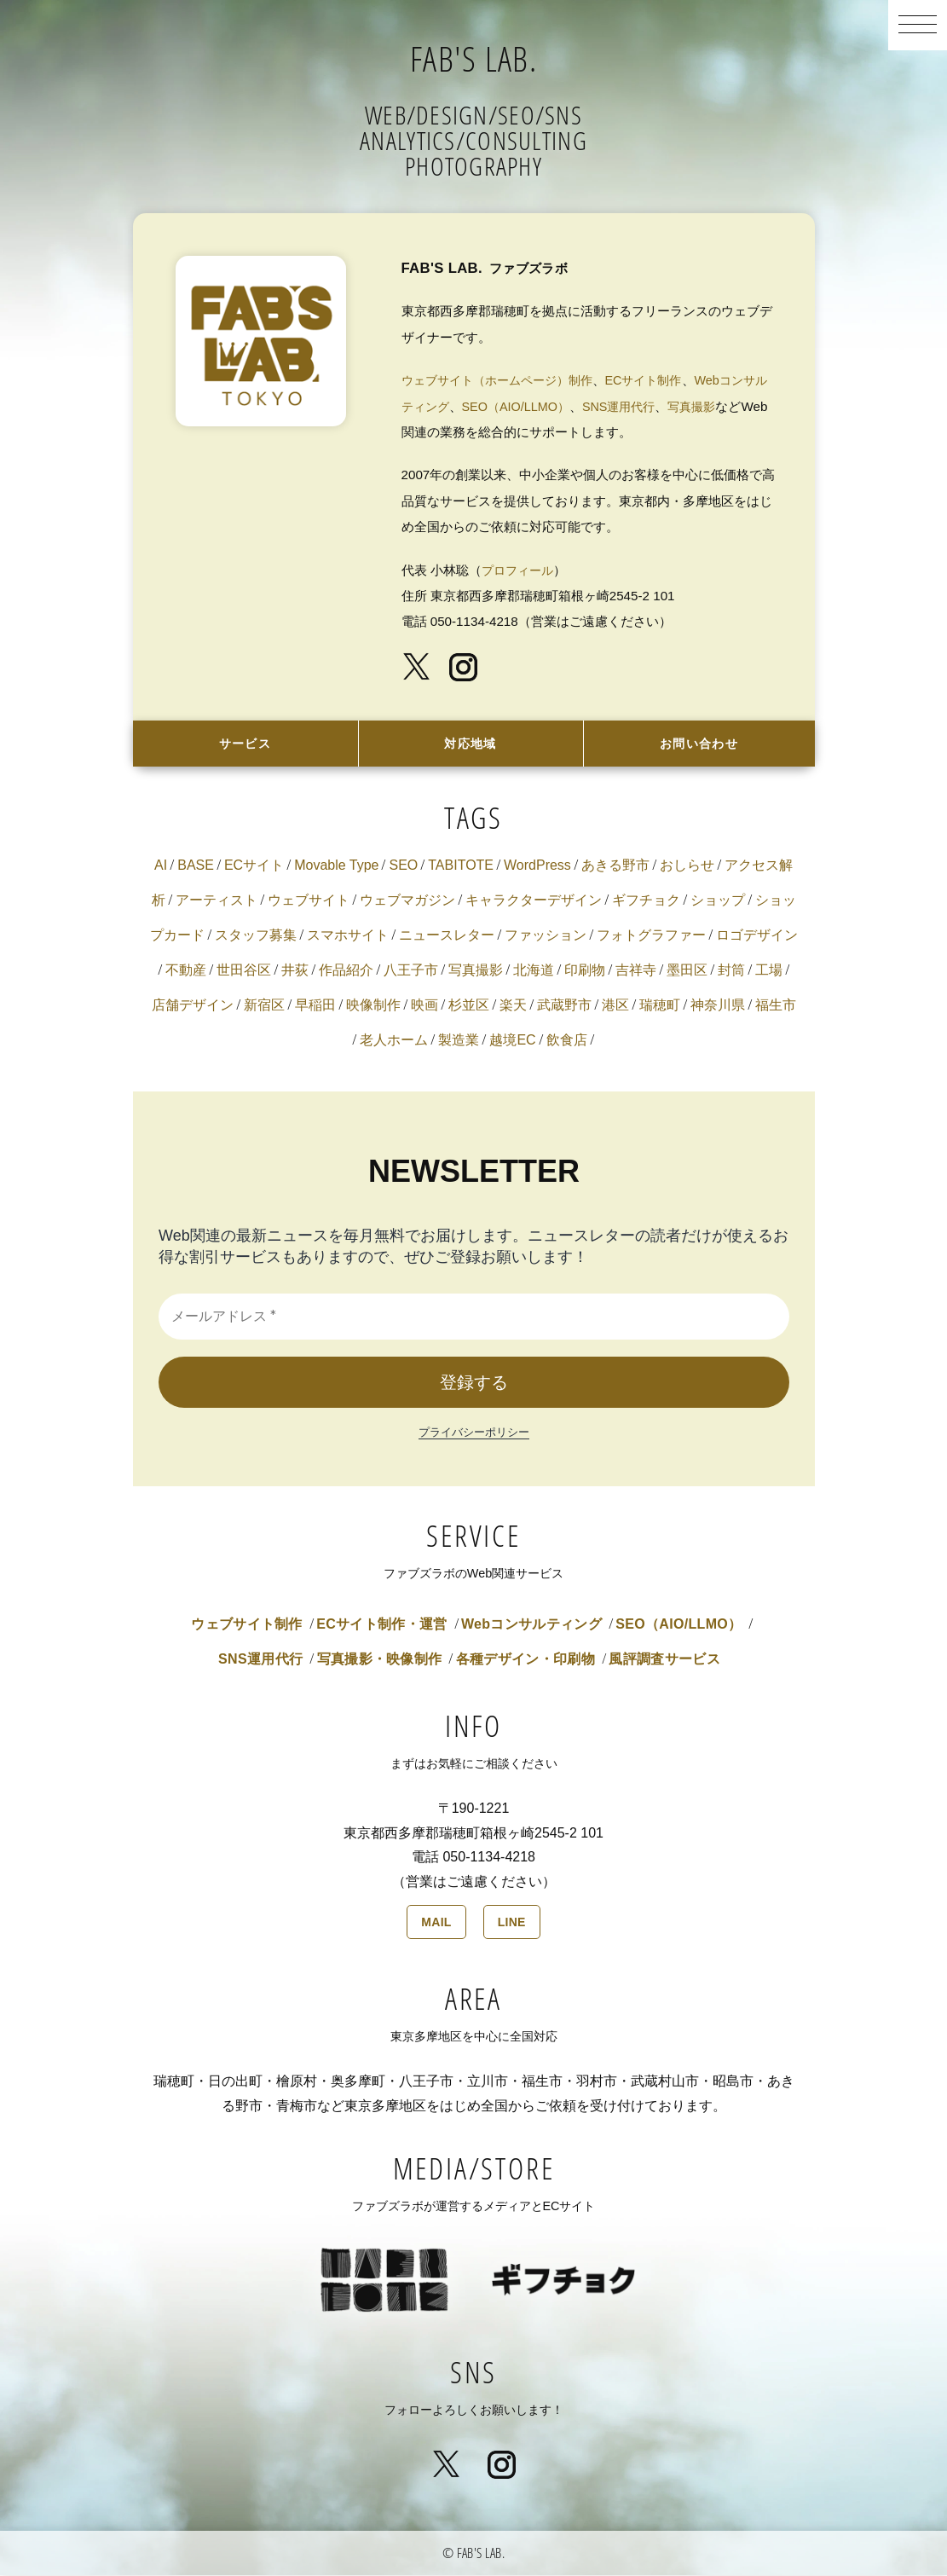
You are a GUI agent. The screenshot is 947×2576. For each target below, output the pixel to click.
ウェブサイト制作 (247, 1625)
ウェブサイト (308, 901)
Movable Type (336, 867)
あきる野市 (615, 867)
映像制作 (373, 1006)
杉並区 (468, 1006)
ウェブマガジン (407, 901)
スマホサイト (348, 936)
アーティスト (216, 901)
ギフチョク (646, 901)
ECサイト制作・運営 (381, 1625)
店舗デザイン (193, 1006)
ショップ (717, 901)
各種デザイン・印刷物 (525, 1660)
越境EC (512, 1041)
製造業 (458, 1041)
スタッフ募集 (256, 936)
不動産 (185, 971)
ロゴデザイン (757, 936)
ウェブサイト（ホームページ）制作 (503, 380)
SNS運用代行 (656, 406)
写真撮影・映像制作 (379, 1660)
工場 (768, 971)
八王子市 (411, 971)
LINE (512, 1924)
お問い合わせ (699, 744)
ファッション (545, 936)
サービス (245, 744)
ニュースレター (446, 936)
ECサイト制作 (660, 380)
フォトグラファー (651, 936)
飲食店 (566, 1041)
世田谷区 (244, 971)
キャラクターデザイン (533, 901)
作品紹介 (346, 971)
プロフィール (520, 570)
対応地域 (471, 744)
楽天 (513, 1006)
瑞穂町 (659, 1006)
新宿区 (264, 1006)
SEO (403, 867)
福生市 (775, 1006)
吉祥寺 (635, 971)
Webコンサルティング (531, 1625)
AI (160, 867)
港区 (615, 1006)
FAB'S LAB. (473, 55)
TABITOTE (461, 867)
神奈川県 (717, 1006)
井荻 (295, 971)
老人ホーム (394, 1041)
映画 (424, 1006)
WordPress (537, 867)
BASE (195, 867)
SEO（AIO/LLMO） (548, 406)
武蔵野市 (564, 1006)
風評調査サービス (664, 1660)
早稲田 (315, 1006)
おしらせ (687, 867)
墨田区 (687, 971)
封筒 (731, 971)
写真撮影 (733, 406)
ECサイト (254, 867)
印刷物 (584, 971)
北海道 (533, 971)
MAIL (436, 1924)
